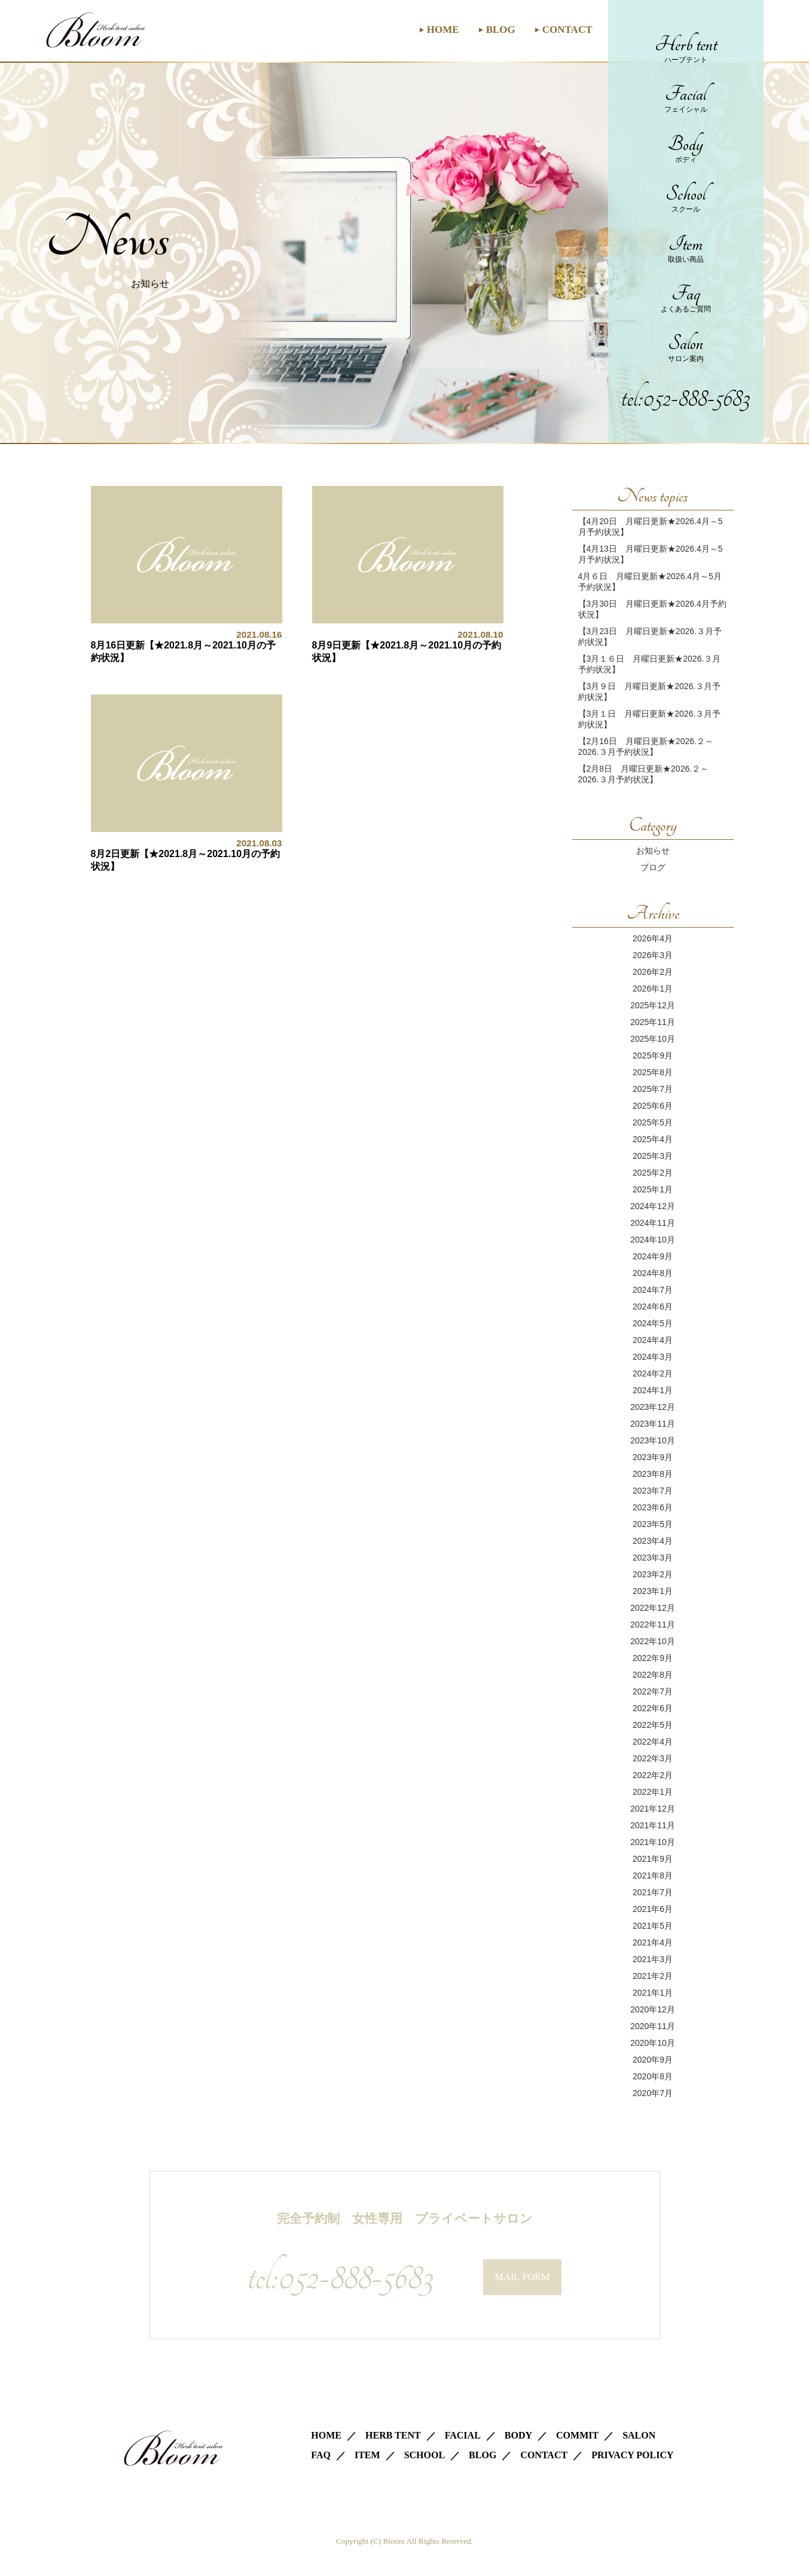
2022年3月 (653, 1758)
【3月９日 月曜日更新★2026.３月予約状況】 (649, 691)
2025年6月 (653, 1105)
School (686, 198)
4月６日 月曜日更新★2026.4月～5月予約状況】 (650, 581)
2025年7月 (653, 1089)
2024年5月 (653, 1323)
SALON (638, 2435)
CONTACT (567, 29)
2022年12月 (652, 1608)
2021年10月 (652, 1842)
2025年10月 (652, 1039)
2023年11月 (652, 1423)
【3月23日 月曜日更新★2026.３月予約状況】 (650, 636)
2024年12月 (652, 1206)
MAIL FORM (522, 2277)
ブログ (652, 867)
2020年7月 (653, 2093)
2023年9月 (653, 1457)
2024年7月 (653, 1290)
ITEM (367, 2455)
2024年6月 (653, 1306)
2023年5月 (653, 1524)
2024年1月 (653, 1390)
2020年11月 (652, 2026)
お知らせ (653, 850)
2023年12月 (652, 1407)
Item (686, 248)
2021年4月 (653, 1942)
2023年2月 (653, 1574)
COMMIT (577, 2435)
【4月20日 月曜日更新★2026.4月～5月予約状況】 (650, 526)
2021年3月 (653, 1959)
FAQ (321, 2455)
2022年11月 (652, 1624)
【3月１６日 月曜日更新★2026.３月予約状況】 (649, 664)
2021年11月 (652, 1825)
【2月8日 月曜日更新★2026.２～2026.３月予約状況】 (643, 774)
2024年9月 (653, 1256)
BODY (518, 2435)
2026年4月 (653, 938)
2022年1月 (653, 1792)
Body (686, 148)
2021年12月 (652, 1808)
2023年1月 (653, 1591)
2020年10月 (652, 2043)
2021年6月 (653, 1909)
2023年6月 (653, 1507)
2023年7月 (653, 1490)
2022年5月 (653, 1725)
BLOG (500, 29)
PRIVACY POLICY (632, 2455)
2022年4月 (653, 1741)
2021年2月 (653, 1976)
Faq (686, 298)
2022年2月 (653, 1775)
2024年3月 (653, 1357)
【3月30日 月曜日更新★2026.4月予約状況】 (652, 609)
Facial (686, 98)
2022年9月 (653, 1658)
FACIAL (463, 2435)
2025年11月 (652, 1022)
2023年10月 (652, 1440)
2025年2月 (653, 1172)
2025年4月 (653, 1139)
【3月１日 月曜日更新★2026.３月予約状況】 (649, 719)
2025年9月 (653, 1055)
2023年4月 (653, 1541)
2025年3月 (653, 1156)
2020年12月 (652, 2009)
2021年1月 (653, 1992)
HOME (443, 29)
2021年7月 (653, 1892)
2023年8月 (653, 1474)
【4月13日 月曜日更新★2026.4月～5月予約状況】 (650, 554)
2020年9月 (653, 2059)
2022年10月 (652, 1641)
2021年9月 (653, 1859)
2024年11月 (652, 1223)
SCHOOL (424, 2455)
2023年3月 (653, 1557)
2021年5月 (653, 1926)
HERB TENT (393, 2435)
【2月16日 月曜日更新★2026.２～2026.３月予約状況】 (645, 746)
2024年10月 (652, 1239)
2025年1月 (653, 1189)
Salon (686, 347)
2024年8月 (653, 1273)
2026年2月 (653, 972)
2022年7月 (653, 1691)
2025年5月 (653, 1122)
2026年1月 (653, 988)
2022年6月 (653, 1708)
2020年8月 (653, 2076)
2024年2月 (653, 1373)
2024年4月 (653, 1340)
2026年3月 (653, 955)
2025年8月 (653, 1072)
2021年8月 (653, 1875)
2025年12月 (652, 1005)
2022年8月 (653, 1674)
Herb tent (686, 49)
